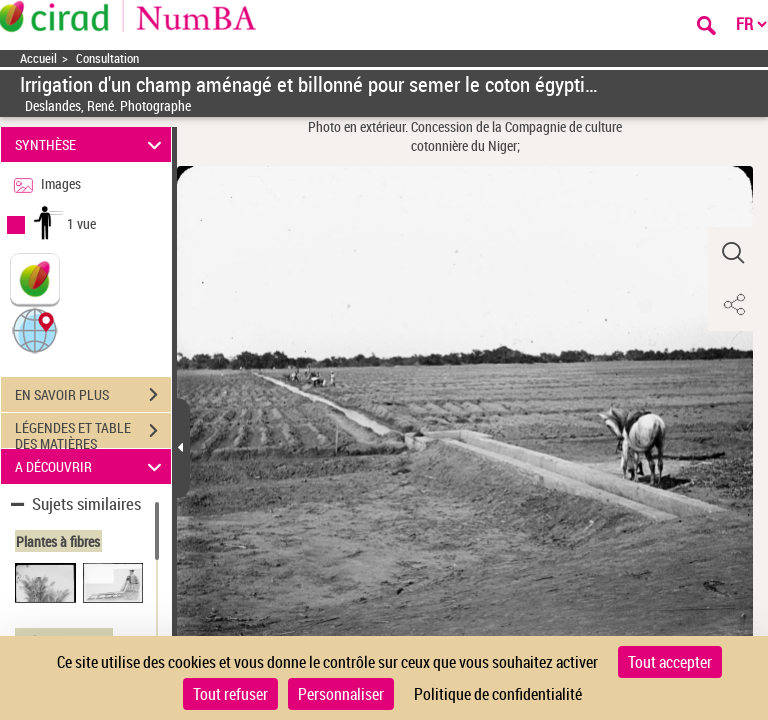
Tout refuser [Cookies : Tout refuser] (230, 694)
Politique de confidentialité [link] (498, 694)
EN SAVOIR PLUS (93, 395)
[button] (35, 329)
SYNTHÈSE (91, 144)
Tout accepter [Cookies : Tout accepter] (670, 662)
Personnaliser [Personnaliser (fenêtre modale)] (341, 694)
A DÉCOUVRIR (91, 466)
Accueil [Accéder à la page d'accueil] (38, 58)
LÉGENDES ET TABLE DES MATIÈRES (93, 433)
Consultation (107, 58)
